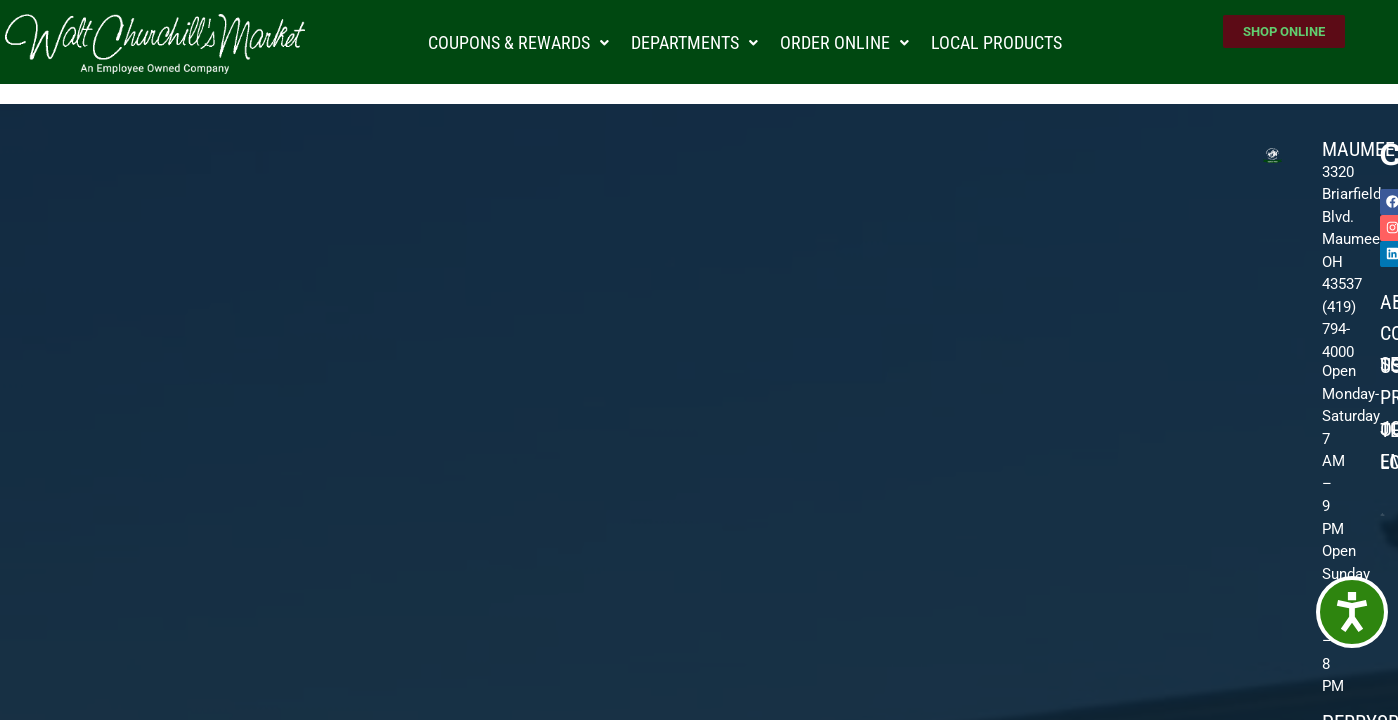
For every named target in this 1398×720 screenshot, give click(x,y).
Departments (694, 42)
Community (1389, 333)
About (1389, 302)
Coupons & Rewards (518, 42)
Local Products (996, 42)
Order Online (844, 42)
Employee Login (1389, 461)
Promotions (1389, 397)
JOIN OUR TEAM (1389, 429)
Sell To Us (1389, 365)
